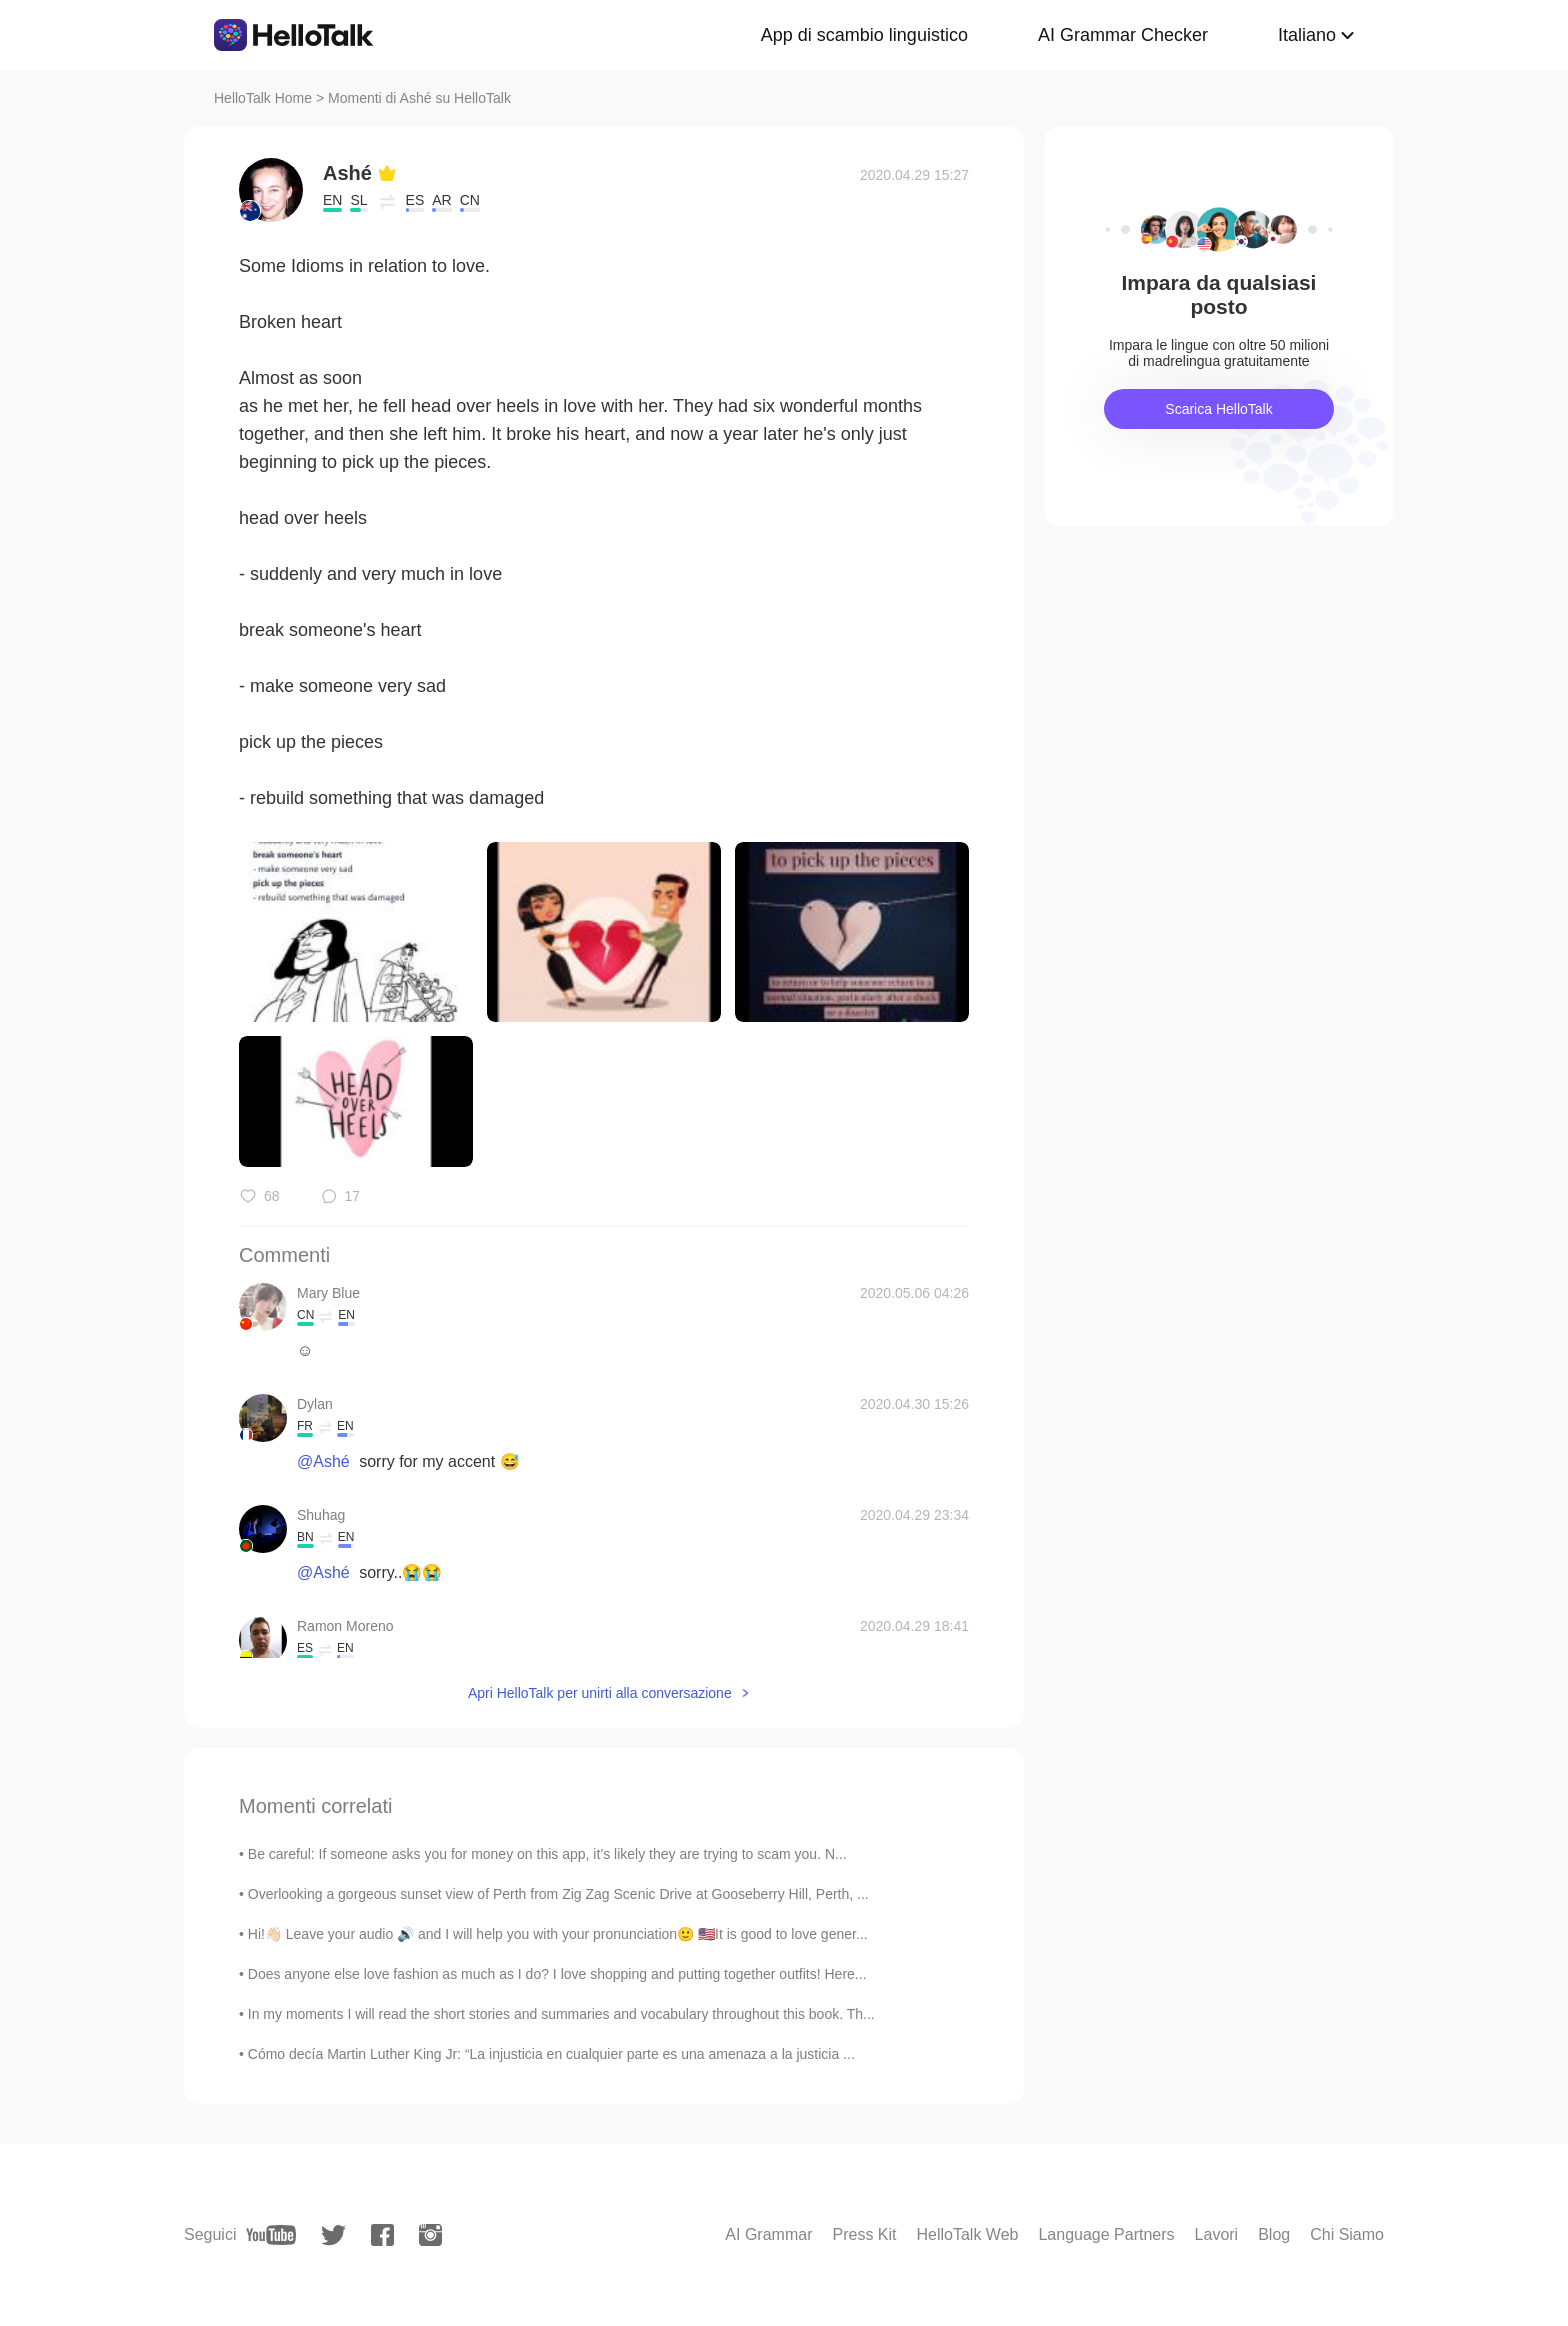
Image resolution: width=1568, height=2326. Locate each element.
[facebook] (382, 2235)
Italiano (1307, 35)
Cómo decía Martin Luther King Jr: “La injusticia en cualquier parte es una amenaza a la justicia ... (551, 2054)
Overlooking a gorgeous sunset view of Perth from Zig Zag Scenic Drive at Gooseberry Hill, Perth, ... (558, 1894)
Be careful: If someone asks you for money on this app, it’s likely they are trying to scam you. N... (547, 1854)
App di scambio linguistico (864, 35)
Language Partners (1106, 2234)
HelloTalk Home (263, 98)
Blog (1274, 2234)
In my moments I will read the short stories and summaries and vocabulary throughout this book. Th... (561, 2014)
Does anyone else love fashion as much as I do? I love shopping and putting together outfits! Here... (557, 1974)
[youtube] (271, 2235)
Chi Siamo (1347, 2234)
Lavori (1217, 2234)
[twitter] (333, 2235)
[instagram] (430, 2235)
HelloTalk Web (968, 2234)
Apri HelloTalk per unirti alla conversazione (600, 1693)
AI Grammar (768, 2234)
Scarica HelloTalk (1218, 409)
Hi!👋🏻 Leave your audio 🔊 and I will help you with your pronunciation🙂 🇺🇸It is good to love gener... (558, 1934)
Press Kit (864, 2234)
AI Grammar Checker (1123, 35)
